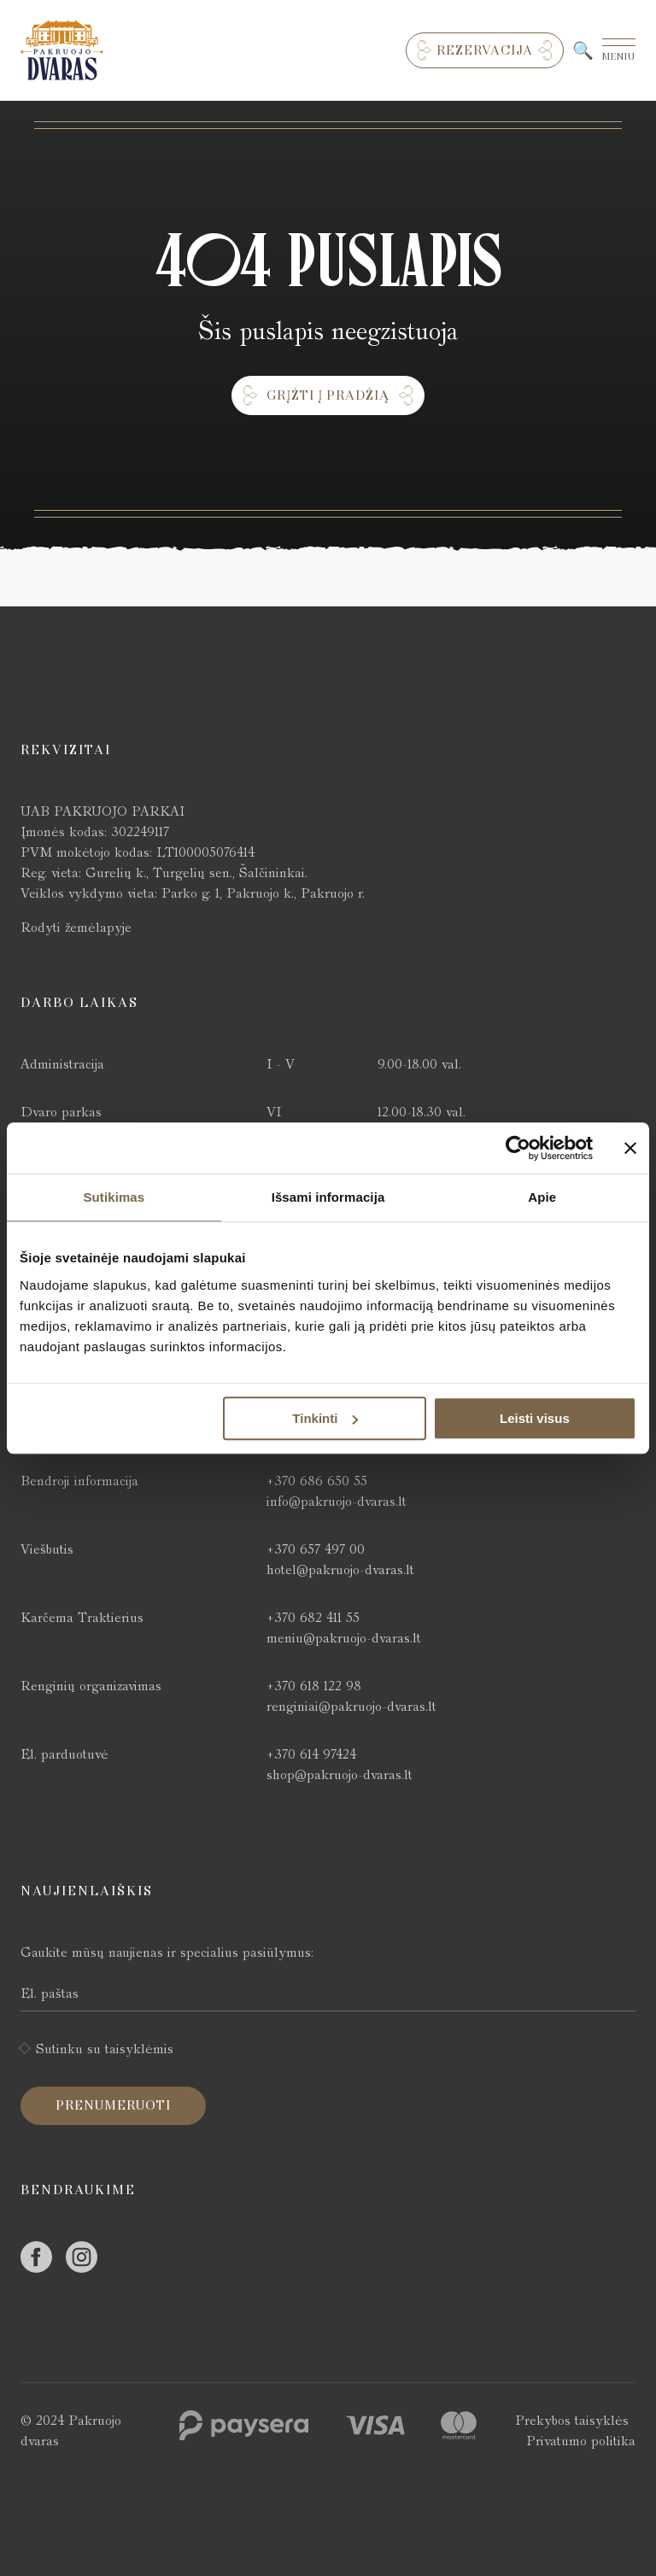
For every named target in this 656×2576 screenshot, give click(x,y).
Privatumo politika (581, 2440)
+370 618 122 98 (313, 1685)
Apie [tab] (542, 1197)
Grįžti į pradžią (328, 395)
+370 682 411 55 (313, 1617)
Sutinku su (104, 2048)
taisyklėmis (139, 2048)
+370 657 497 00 (315, 1549)
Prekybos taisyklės (572, 2420)
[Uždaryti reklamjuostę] (630, 1148)
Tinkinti (325, 1418)
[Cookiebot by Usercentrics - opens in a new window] (518, 1148)
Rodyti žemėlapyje (76, 927)
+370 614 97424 (311, 1754)
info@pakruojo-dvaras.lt (336, 1501)
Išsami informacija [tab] (328, 1197)
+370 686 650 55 (316, 1480)
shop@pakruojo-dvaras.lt (339, 1774)
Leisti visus (535, 1418)
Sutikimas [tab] (113, 1197)
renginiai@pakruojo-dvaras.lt (351, 1706)
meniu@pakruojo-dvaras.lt (343, 1638)
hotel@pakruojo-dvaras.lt (340, 1569)
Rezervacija (484, 50)
